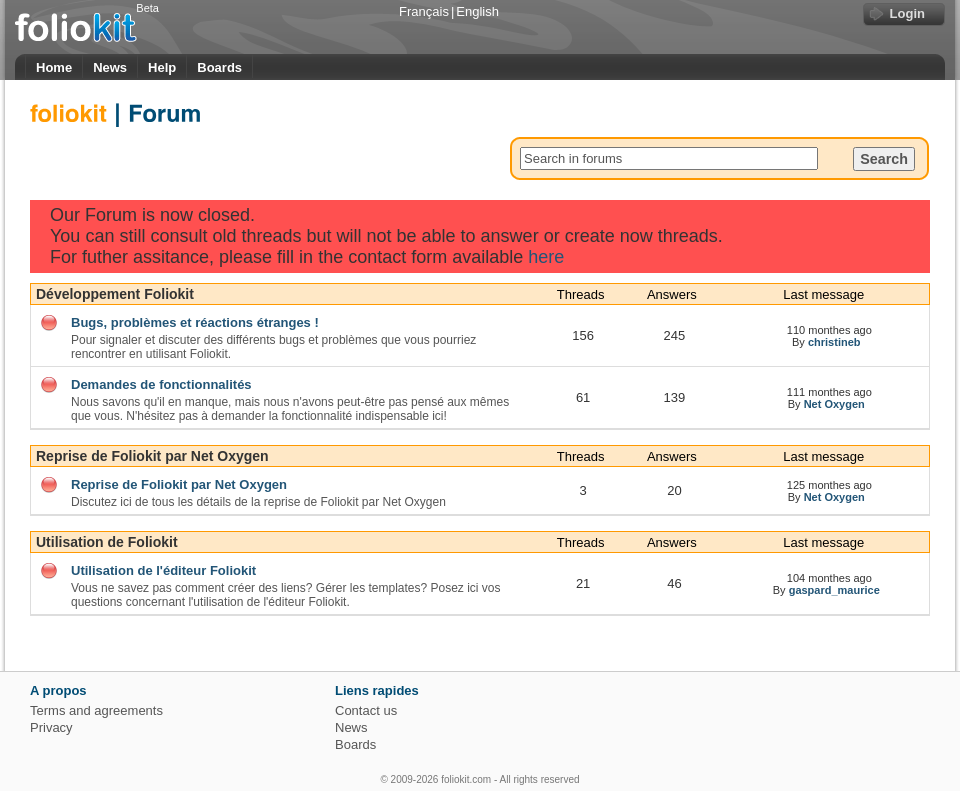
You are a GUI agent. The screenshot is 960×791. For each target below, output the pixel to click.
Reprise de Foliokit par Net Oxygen (152, 456)
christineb (834, 342)
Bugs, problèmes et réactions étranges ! (195, 322)
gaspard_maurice (834, 590)
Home (54, 67)
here (546, 257)
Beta (147, 8)
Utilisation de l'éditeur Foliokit (163, 570)
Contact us (366, 710)
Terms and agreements (96, 710)
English (477, 11)
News (110, 67)
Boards (219, 67)
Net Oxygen (834, 404)
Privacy (51, 727)
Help (162, 67)
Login (907, 13)
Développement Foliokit (115, 294)
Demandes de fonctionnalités (161, 384)
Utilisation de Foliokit (107, 542)
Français (424, 11)
